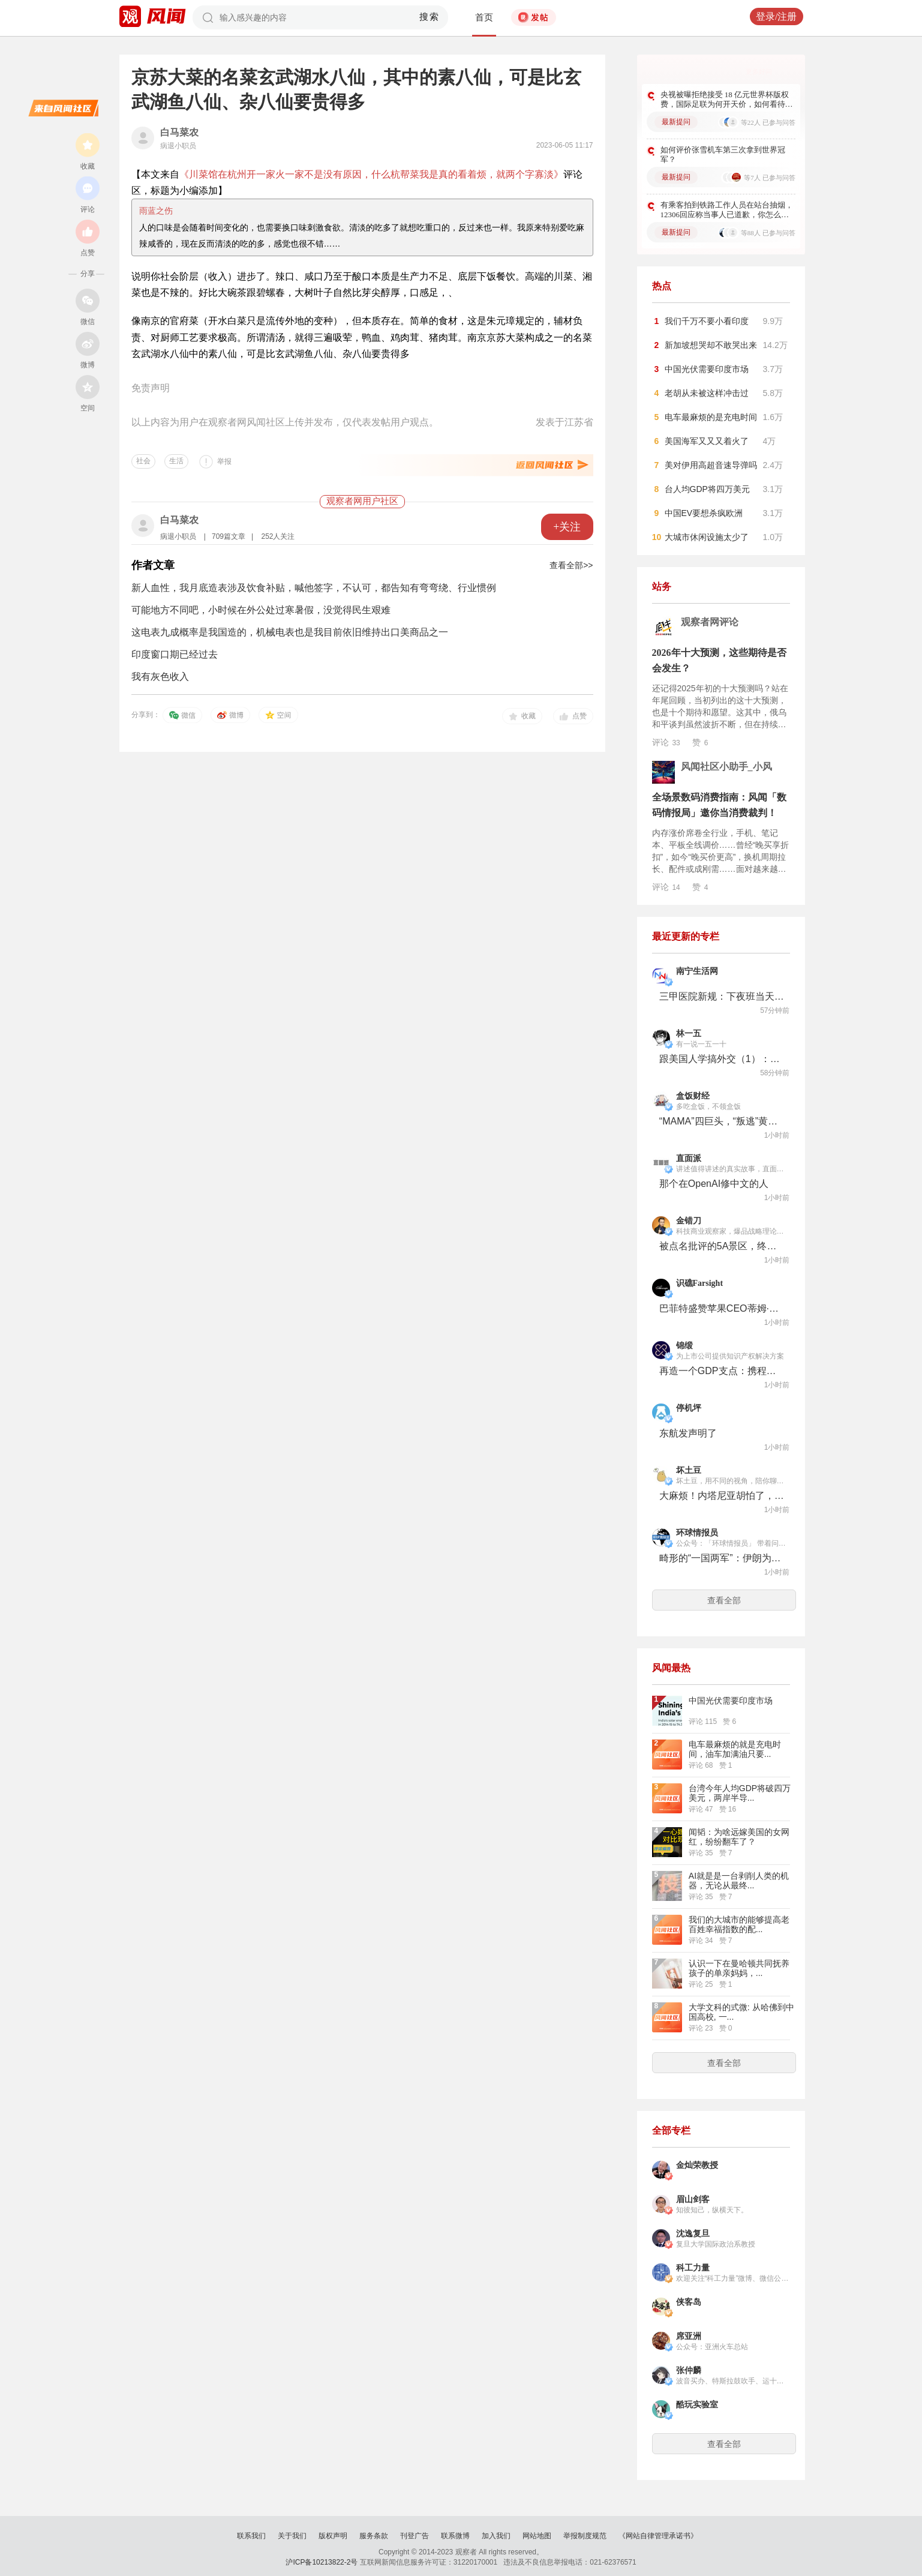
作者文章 (153, 565)
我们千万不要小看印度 (707, 321)
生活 (176, 461)
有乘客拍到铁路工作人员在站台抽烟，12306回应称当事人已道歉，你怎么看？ (726, 210)
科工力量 (693, 2267)
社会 (143, 461)
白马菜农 (179, 132)
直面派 (688, 1158)
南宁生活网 (697, 971)
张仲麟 (688, 2370)
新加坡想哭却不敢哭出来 (711, 345)
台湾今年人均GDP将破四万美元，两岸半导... (740, 1793)
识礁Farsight (699, 1283)
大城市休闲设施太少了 (707, 537)
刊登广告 (414, 2536)
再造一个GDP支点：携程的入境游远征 (722, 1371)
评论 (666, 742)
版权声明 (333, 2536)
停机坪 (688, 1408)
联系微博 (455, 2536)
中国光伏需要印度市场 (707, 369)
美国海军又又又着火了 (707, 441)
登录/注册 (776, 16)
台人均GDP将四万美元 (707, 489)
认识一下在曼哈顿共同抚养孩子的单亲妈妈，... (739, 1968)
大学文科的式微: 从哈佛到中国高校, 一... (741, 2012)
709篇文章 (228, 536)
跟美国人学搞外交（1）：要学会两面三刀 (722, 1059)
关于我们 (292, 2536)
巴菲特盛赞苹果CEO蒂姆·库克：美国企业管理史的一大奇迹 (722, 1308)
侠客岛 (688, 2302)
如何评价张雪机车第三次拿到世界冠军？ (722, 154)
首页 (484, 17)
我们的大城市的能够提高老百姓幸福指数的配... (739, 1924)
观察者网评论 (709, 622)
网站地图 (536, 2536)
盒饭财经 (693, 1095)
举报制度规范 (584, 2536)
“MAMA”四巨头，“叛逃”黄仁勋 (722, 1121)
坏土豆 (688, 1470)
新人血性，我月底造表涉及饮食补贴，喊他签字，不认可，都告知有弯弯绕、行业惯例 (313, 588)
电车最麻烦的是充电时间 (711, 417)
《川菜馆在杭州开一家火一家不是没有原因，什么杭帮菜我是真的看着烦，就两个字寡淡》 (371, 174)
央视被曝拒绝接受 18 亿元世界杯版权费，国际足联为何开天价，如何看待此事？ (726, 99)
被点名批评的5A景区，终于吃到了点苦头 (722, 1246)
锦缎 (684, 1345)
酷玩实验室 (697, 2404)
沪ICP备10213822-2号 (322, 2562)
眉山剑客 (693, 2199)
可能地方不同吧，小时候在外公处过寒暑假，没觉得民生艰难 (261, 610)
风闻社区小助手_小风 (726, 766)
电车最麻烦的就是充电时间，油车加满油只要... (735, 1749)
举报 (224, 461)
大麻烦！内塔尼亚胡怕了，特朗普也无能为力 (722, 1496)
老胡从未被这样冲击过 (707, 393)
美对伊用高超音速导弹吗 (711, 465)
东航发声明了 (688, 1433)
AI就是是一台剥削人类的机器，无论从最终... (739, 1880)
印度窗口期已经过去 (174, 654)
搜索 (429, 17)
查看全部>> (571, 565)
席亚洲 (688, 2336)
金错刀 (688, 1220)
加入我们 (496, 2536)
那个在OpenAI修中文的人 (713, 1183)
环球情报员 (697, 1532)
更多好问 (759, 71)
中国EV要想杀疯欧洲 (704, 513)
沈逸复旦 (693, 2233)
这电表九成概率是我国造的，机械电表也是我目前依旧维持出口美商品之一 (289, 632)
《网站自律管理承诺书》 (658, 2536)
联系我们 (251, 2536)
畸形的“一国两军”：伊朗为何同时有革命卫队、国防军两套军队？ (722, 1558)
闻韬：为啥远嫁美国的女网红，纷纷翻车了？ (739, 1836)
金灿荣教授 (697, 2165)
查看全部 (724, 1600)
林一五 (688, 1033)
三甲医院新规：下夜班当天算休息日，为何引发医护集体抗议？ (722, 996)
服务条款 (373, 2536)
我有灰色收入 (160, 676)
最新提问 (676, 122)
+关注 (567, 527)
